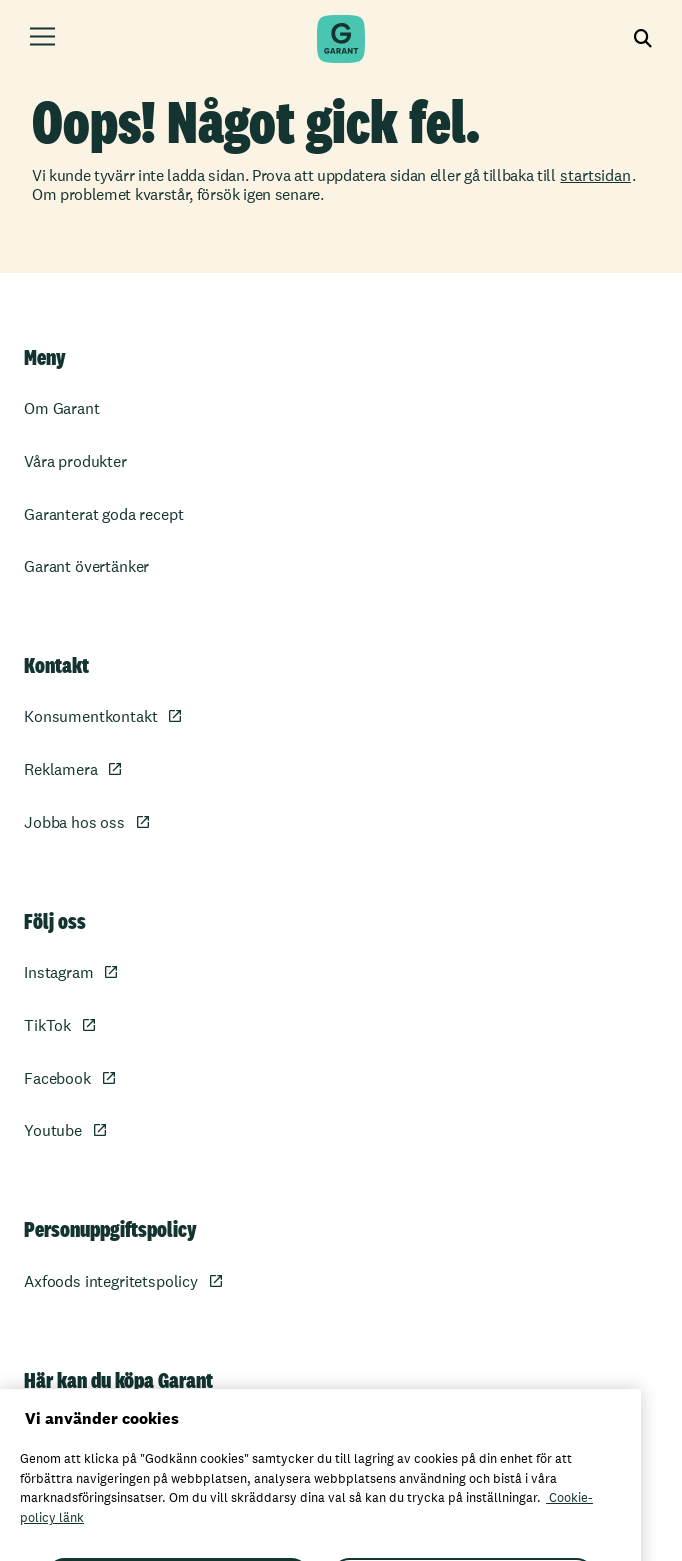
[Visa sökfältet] (643, 39)
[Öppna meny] (42, 39)
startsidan (595, 175)
